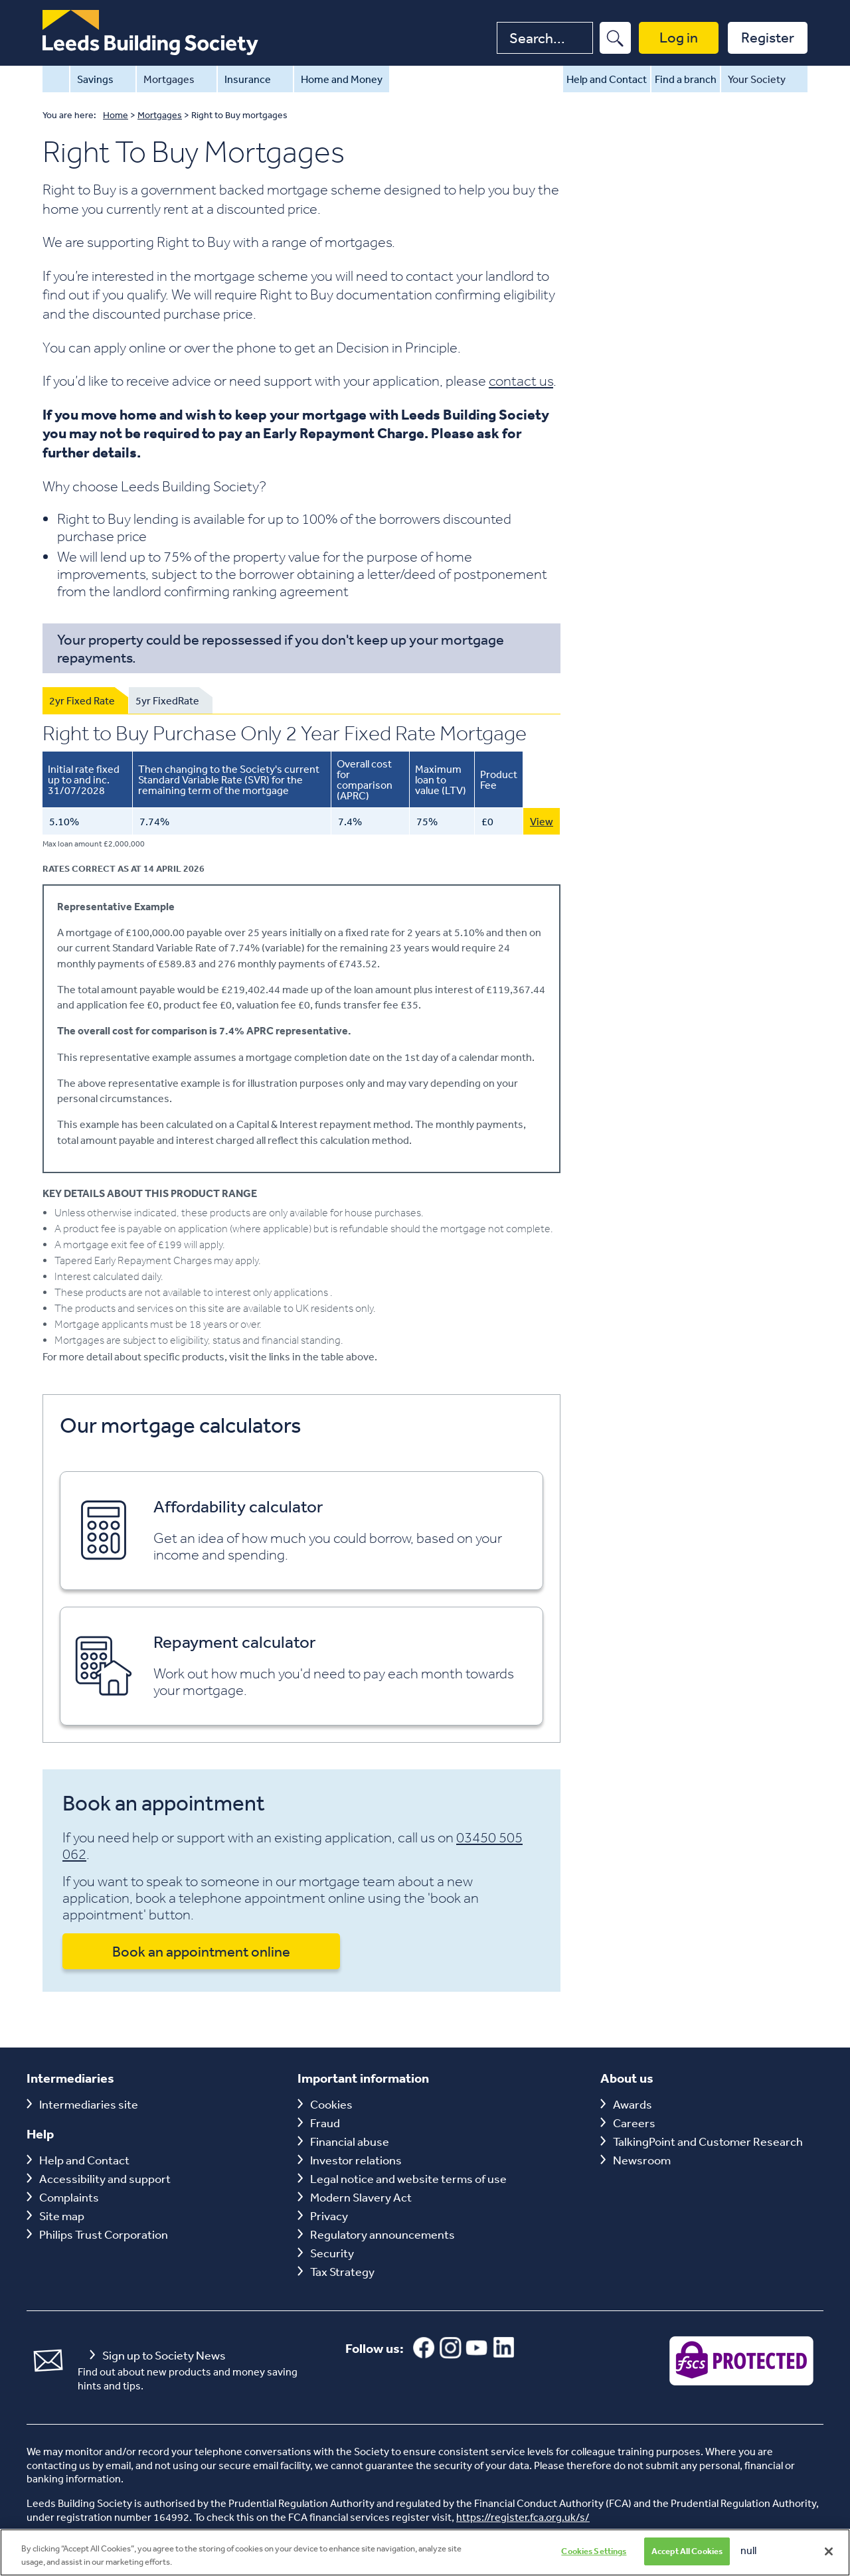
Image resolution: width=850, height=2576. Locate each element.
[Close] (828, 2558)
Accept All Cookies (686, 2558)
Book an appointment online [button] (201, 1951)
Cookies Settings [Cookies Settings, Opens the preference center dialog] (593, 2558)
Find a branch (686, 79)
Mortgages (176, 79)
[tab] (85, 700)
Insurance (255, 79)
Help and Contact (606, 79)
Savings (103, 79)
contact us (521, 380)
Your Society (764, 79)
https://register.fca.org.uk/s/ (523, 2517)
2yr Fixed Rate (82, 700)
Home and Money (341, 79)
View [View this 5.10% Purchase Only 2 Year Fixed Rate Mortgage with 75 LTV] (541, 821)
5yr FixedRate (167, 700)
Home (55, 79)
